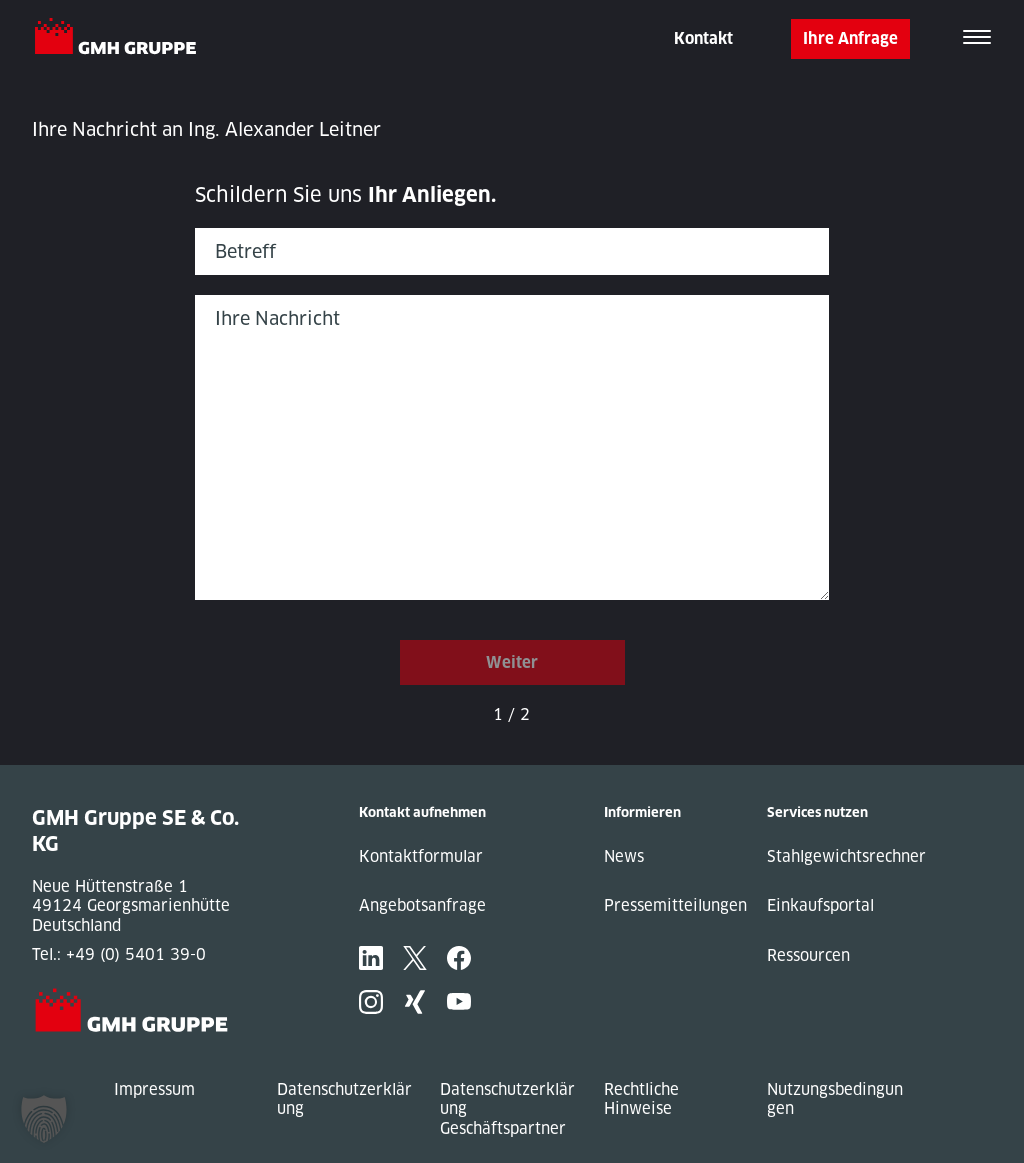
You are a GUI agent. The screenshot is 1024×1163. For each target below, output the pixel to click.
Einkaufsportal (820, 905)
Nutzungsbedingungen (835, 1099)
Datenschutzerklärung (344, 1099)
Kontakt (703, 38)
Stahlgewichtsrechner (846, 856)
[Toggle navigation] (977, 39)
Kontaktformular (421, 856)
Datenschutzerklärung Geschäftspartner (507, 1109)
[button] (44, 1119)
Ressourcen (808, 955)
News (624, 856)
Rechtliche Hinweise (641, 1099)
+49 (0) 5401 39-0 (136, 954)
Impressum (154, 1089)
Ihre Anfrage (850, 38)
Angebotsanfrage (422, 905)
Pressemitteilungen (675, 905)
